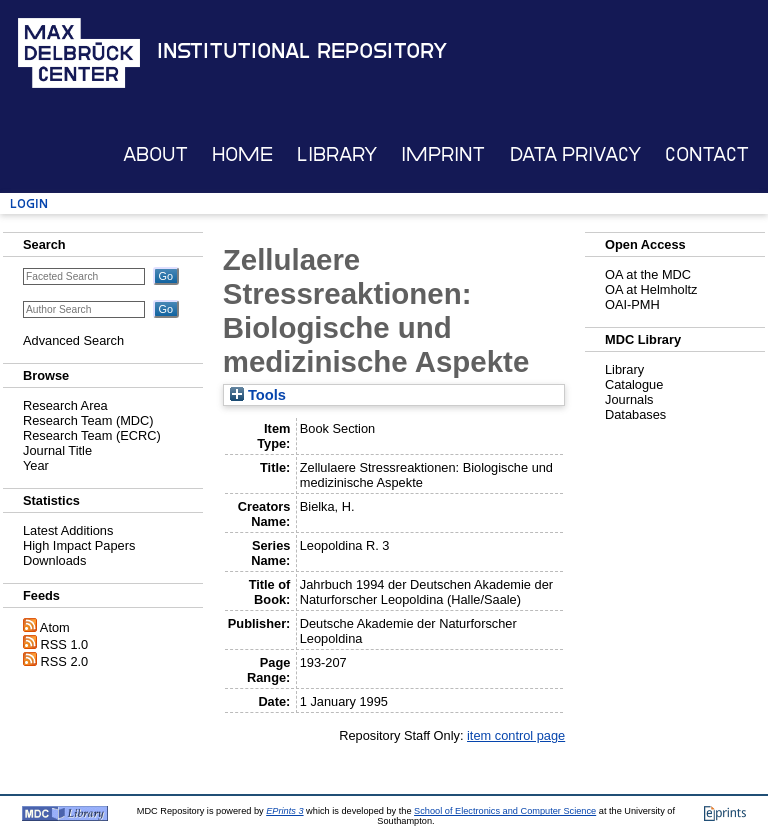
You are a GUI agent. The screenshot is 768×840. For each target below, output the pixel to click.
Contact (707, 154)
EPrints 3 (284, 811)
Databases (635, 414)
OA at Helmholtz (651, 289)
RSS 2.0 (65, 661)
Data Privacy (575, 154)
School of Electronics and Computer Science (505, 811)
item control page (516, 735)
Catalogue (634, 384)
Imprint (443, 154)
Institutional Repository (302, 51)
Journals (629, 399)
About (155, 154)
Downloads (54, 560)
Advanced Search (73, 340)
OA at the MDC (648, 274)
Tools (258, 395)
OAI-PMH (632, 304)
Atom (55, 627)
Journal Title (57, 450)
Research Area (65, 405)
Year (36, 465)
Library (337, 154)
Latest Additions (68, 530)
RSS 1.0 (65, 644)
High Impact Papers (79, 545)
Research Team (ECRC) (92, 435)
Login (29, 203)
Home (242, 154)
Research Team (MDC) (88, 420)
